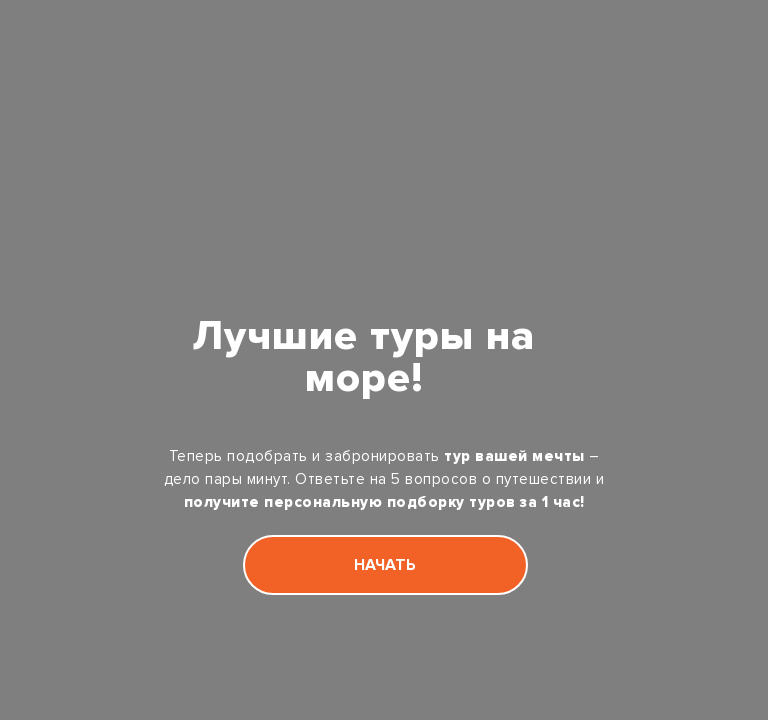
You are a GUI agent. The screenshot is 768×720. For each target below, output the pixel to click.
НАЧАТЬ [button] (385, 565)
